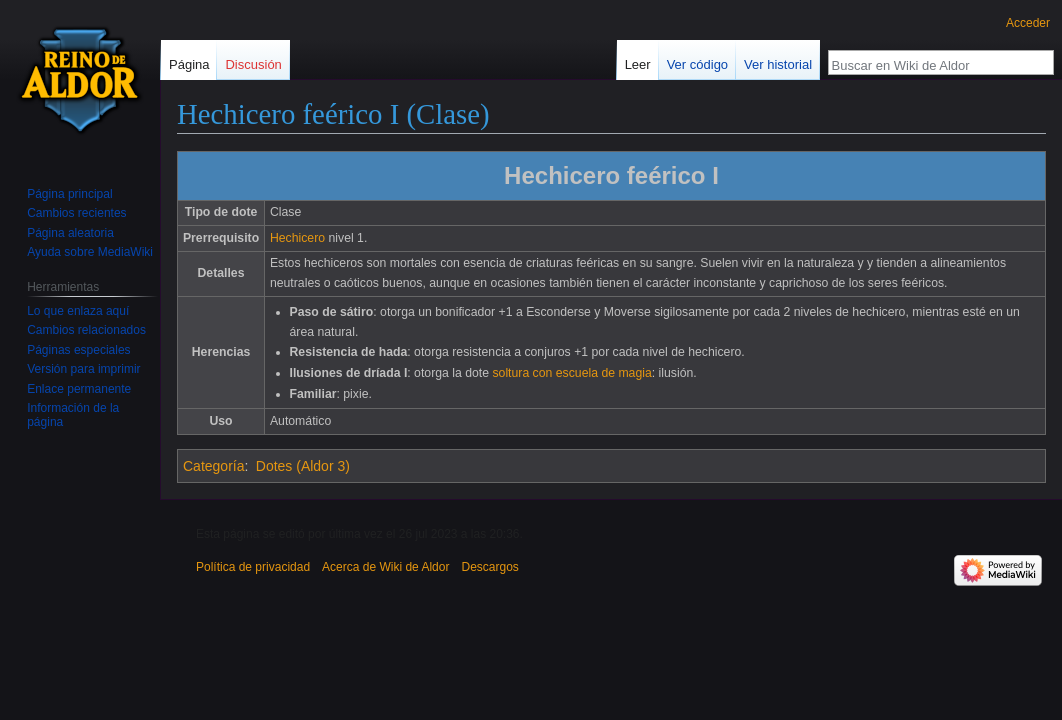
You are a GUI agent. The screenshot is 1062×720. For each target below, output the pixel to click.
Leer (638, 64)
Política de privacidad (253, 567)
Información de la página (73, 415)
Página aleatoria (70, 233)
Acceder (1028, 23)
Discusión (253, 64)
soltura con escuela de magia (571, 373)
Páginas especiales (78, 350)
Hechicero (297, 238)
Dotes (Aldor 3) (303, 466)
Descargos (489, 567)
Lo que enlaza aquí (78, 311)
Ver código (697, 64)
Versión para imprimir (83, 369)
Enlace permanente (79, 389)
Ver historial (778, 64)
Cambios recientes (76, 213)
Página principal (69, 194)
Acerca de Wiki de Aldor (385, 567)
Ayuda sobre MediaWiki (90, 252)
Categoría (213, 466)
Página (189, 64)
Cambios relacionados (86, 330)
